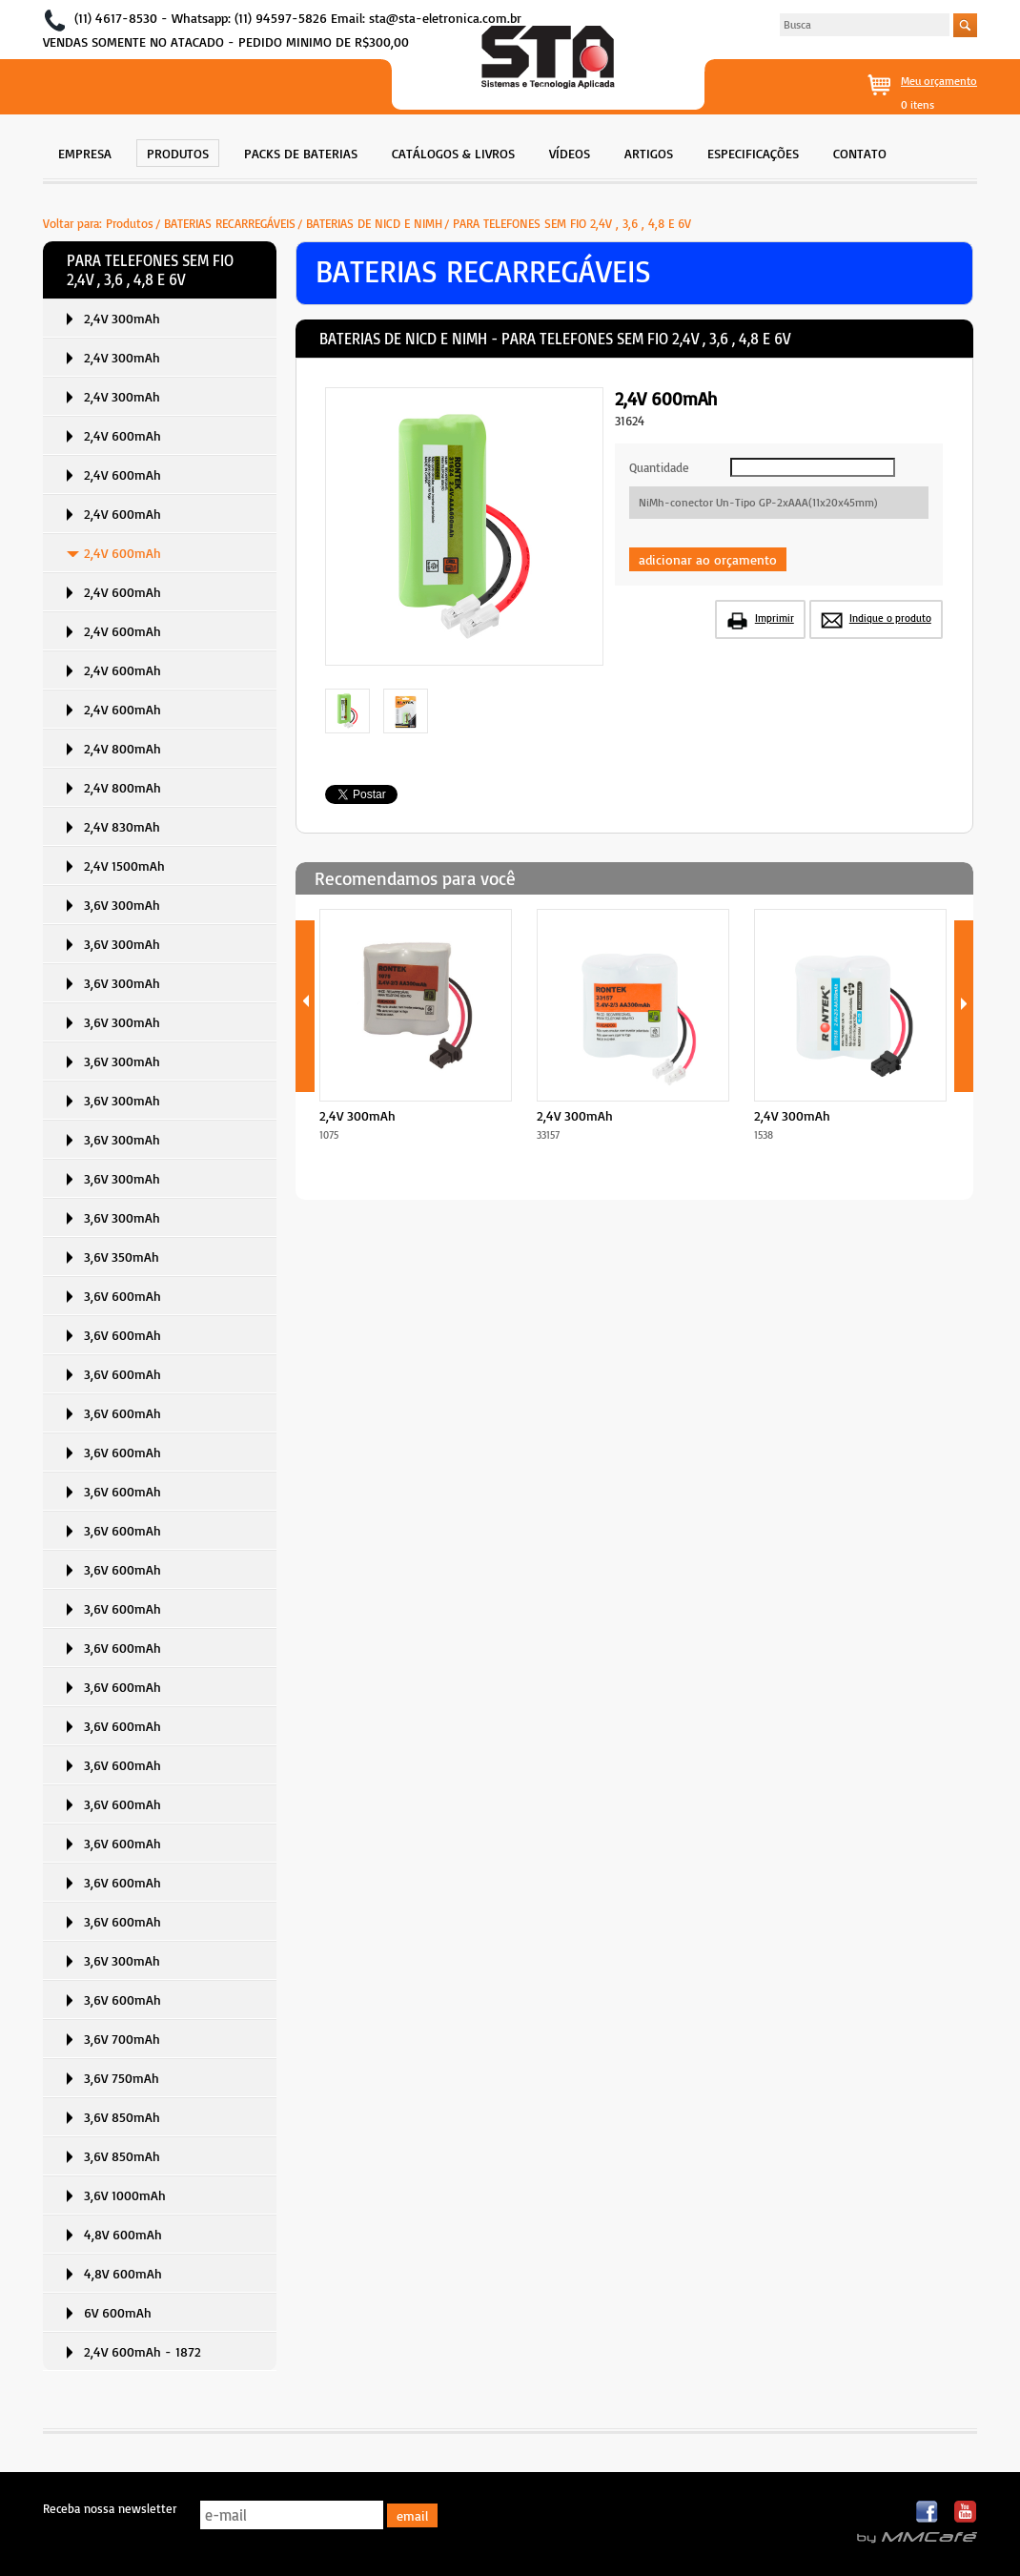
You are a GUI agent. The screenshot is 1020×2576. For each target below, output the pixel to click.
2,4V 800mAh (122, 748)
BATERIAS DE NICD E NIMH (374, 223)
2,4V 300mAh (122, 318)
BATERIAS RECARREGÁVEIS (230, 223)
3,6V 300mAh (122, 905)
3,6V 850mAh (122, 2117)
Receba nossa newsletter (109, 2508)
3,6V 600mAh (122, 1296)
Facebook (928, 2512)
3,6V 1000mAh (125, 2195)
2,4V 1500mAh (124, 865)
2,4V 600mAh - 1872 (142, 2351)
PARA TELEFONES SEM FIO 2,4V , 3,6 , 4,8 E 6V (572, 223)
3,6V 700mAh (122, 2039)
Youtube (965, 2512)
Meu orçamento (939, 80)
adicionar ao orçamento (708, 559)
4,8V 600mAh (123, 2234)
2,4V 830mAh (122, 826)
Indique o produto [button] (890, 618)
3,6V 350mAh (121, 1256)
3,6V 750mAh (121, 2078)
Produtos (129, 223)
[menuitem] (85, 151)
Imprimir (774, 618)
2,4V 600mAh (122, 435)
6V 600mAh (118, 2312)
